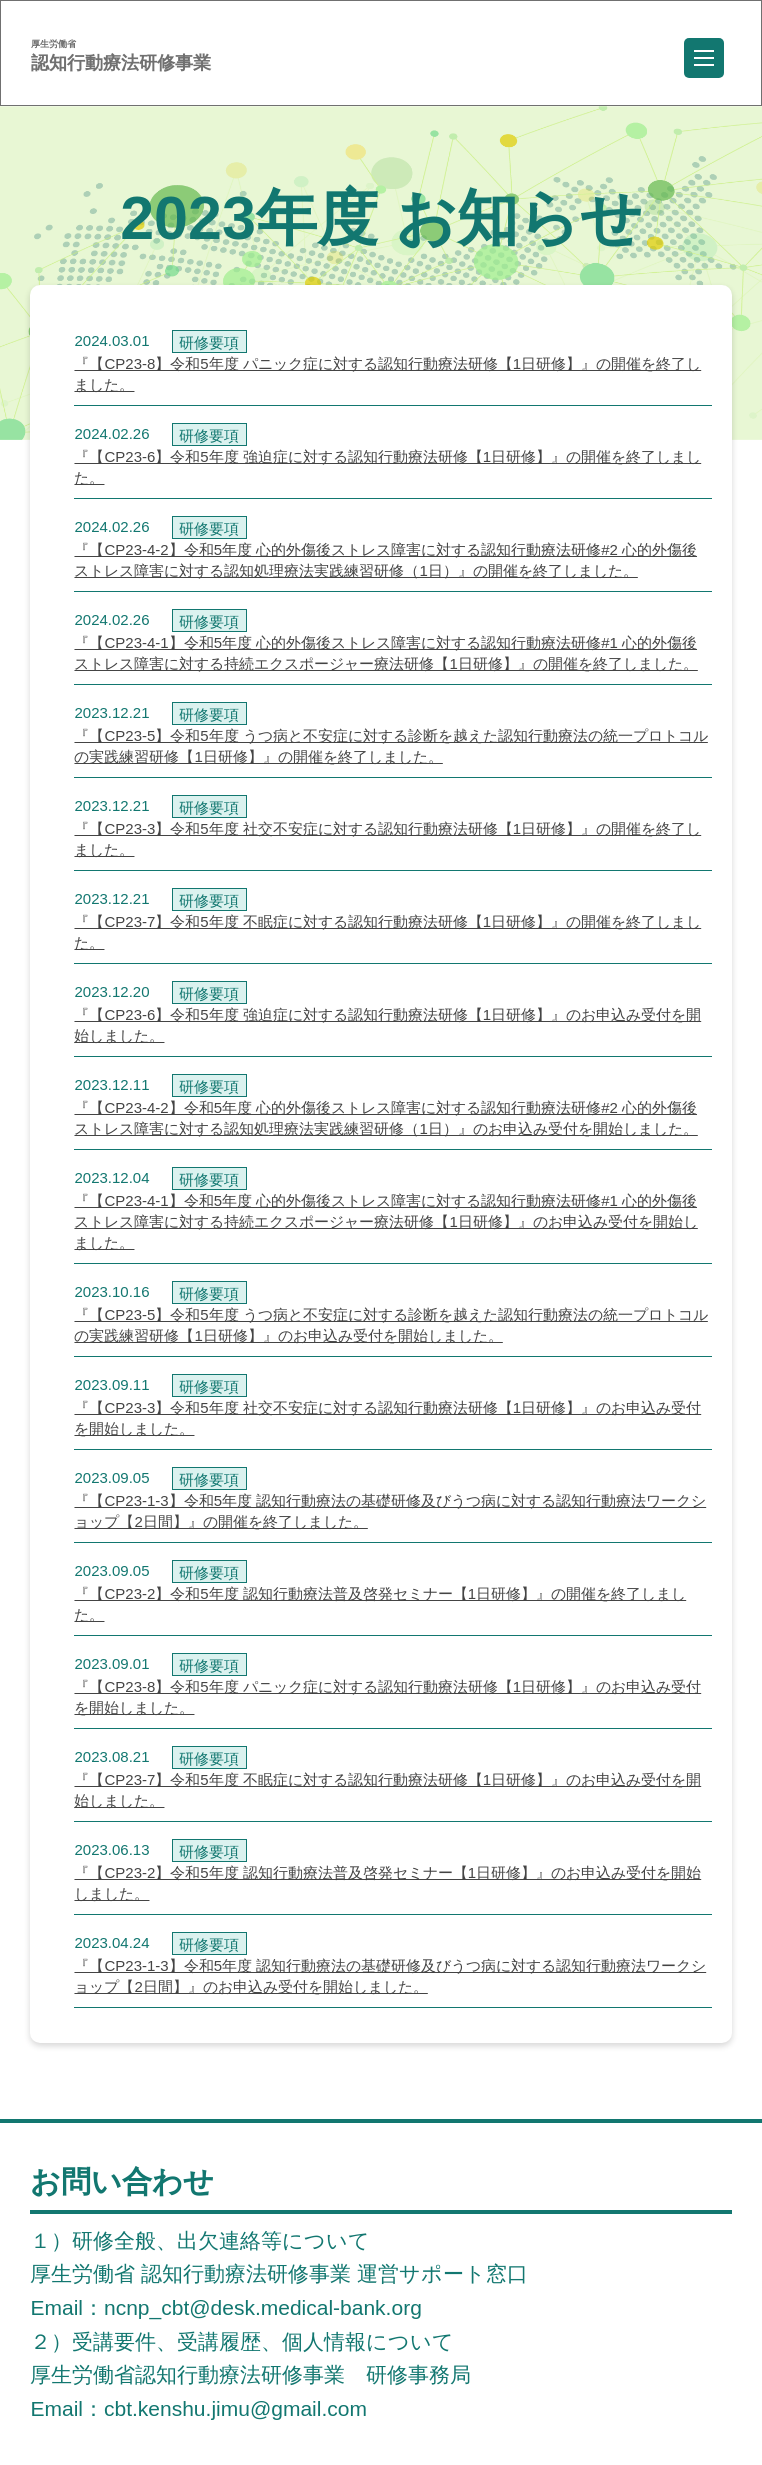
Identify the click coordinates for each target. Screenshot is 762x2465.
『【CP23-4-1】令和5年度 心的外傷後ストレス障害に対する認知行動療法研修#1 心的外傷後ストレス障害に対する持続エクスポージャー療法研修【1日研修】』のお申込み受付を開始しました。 (385, 1221)
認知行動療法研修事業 (121, 56)
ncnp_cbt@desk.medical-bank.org (263, 2307)
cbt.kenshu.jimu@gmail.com (235, 2408)
